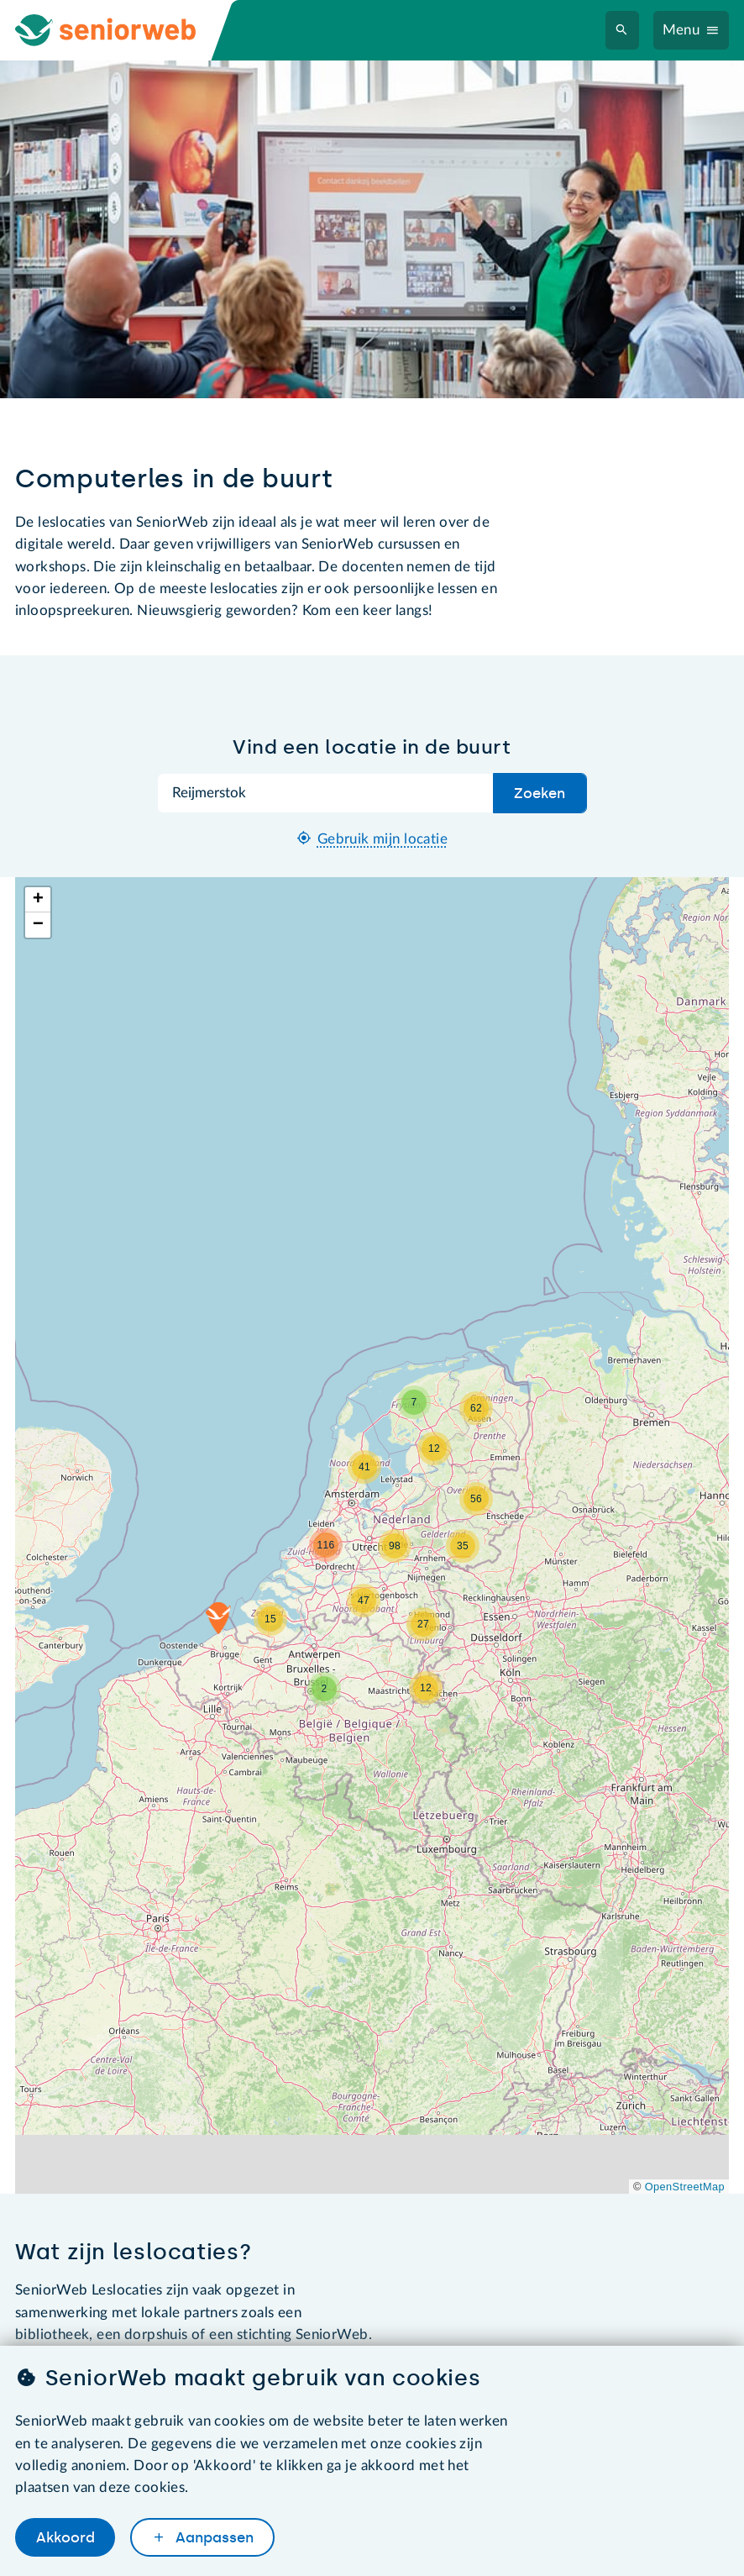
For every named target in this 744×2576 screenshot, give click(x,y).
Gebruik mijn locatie (382, 839)
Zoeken (539, 793)
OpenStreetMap (685, 2186)
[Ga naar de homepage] (120, 30)
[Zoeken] (621, 30)
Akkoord (65, 2537)
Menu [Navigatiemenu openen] (681, 30)
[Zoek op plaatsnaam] (326, 793)
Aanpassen (212, 2537)
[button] (218, 1618)
